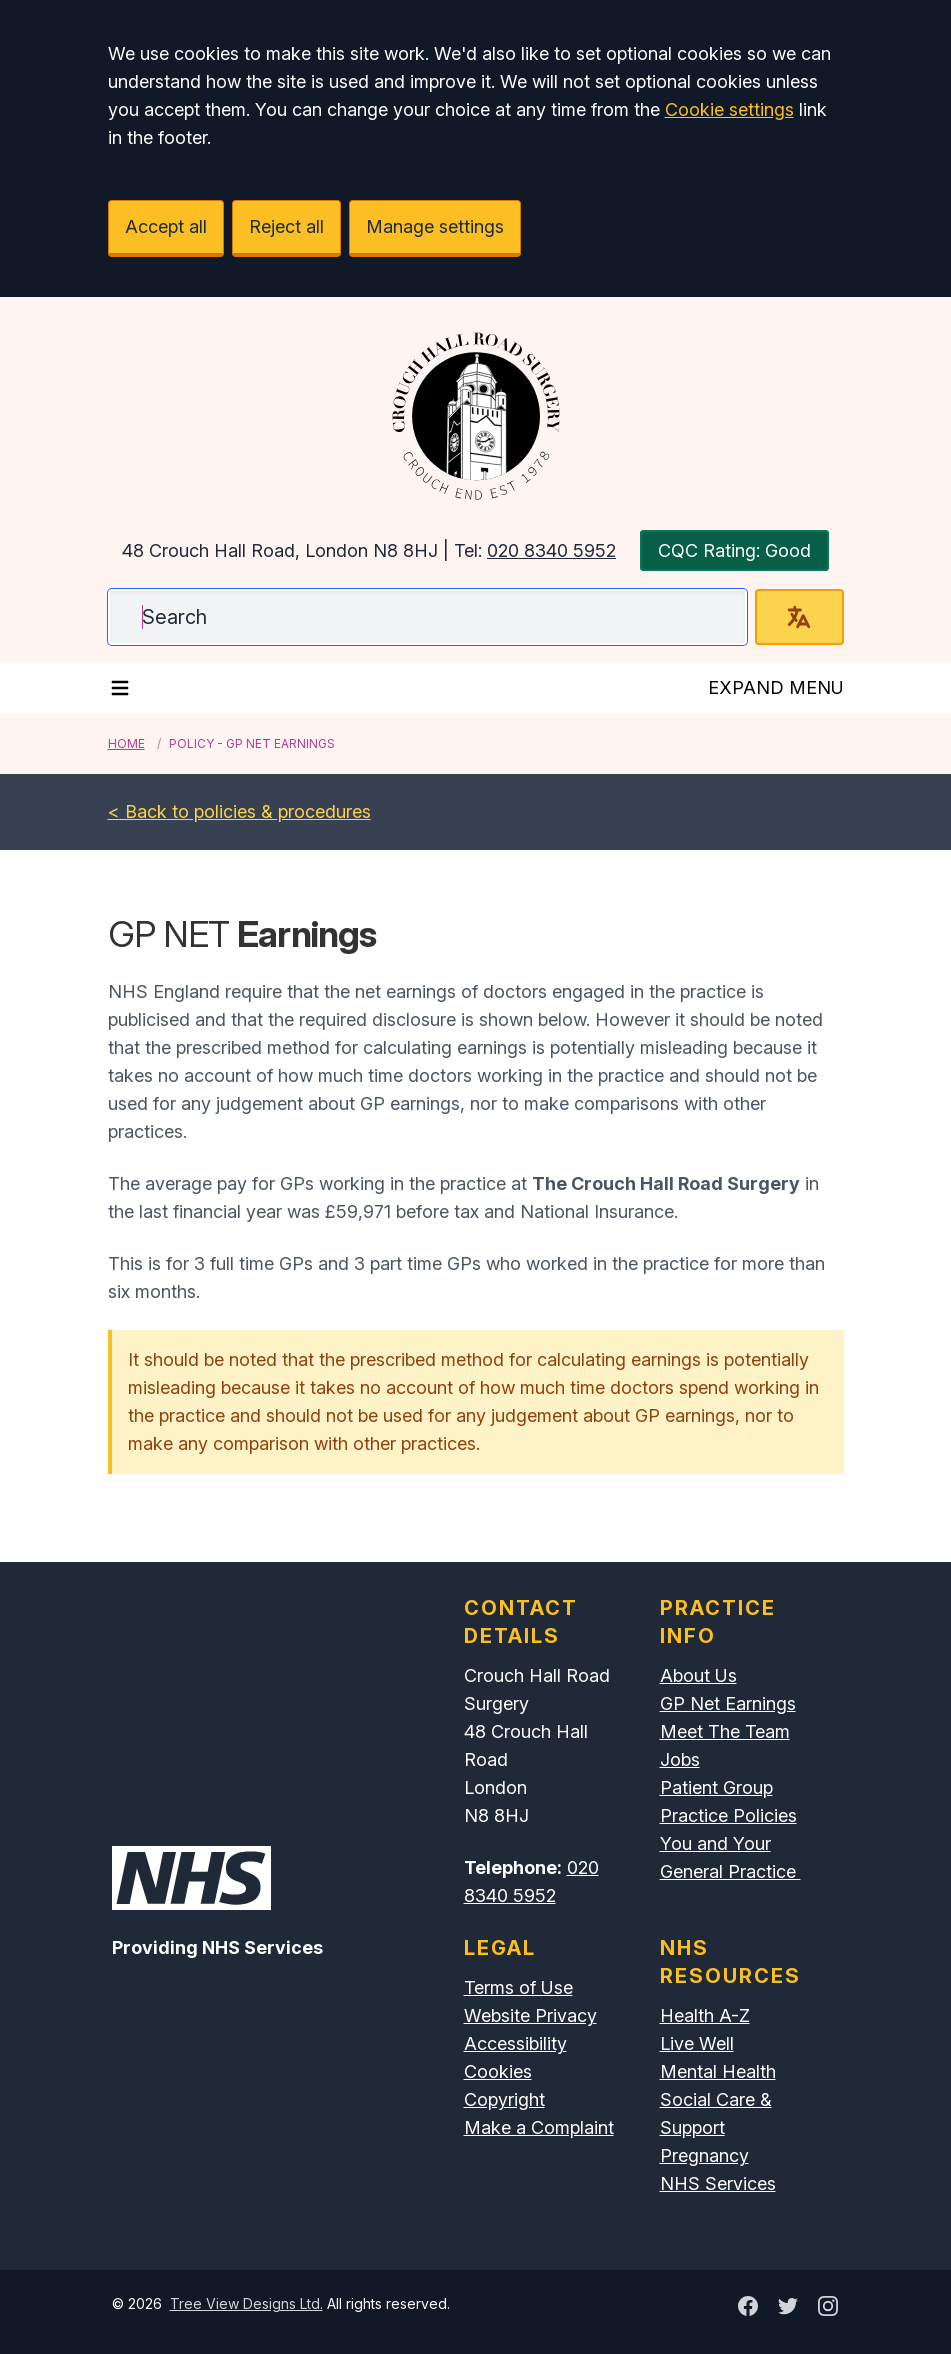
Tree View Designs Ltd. (246, 2303)
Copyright (504, 2099)
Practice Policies (728, 1815)
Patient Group (716, 1787)
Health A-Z (705, 2015)
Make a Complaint (539, 2127)
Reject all (286, 226)
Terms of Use (518, 1987)
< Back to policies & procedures (239, 811)
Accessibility (515, 2043)
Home (126, 743)
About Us (698, 1675)
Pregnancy (704, 2155)
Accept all (166, 226)
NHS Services (718, 2183)
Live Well (697, 2043)
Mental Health (718, 2071)
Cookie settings (729, 109)
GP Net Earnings (728, 1703)
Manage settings (435, 226)
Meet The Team (725, 1731)
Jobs (680, 1759)
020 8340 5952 (551, 550)
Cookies (498, 2071)
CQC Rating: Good (734, 550)
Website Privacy (530, 2015)
